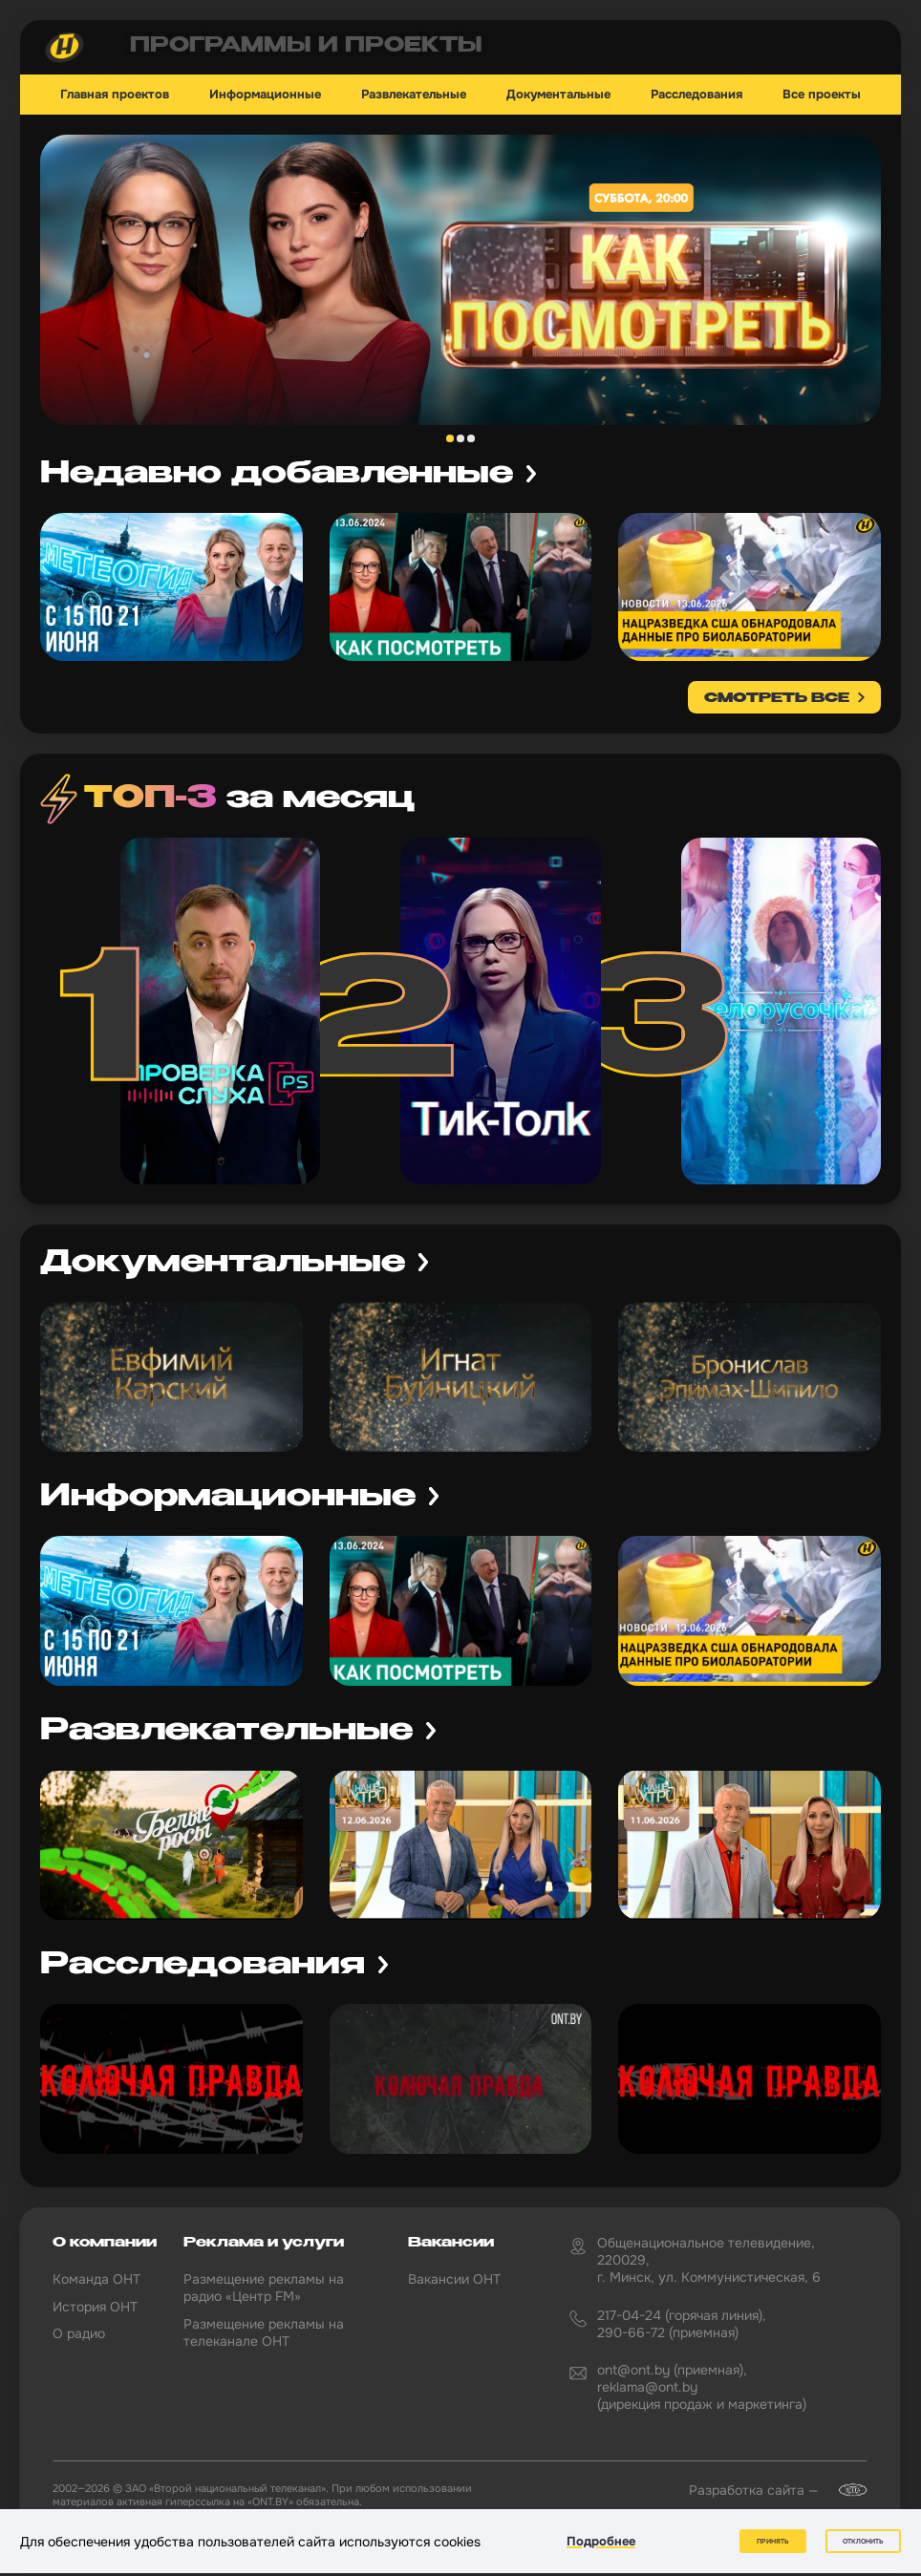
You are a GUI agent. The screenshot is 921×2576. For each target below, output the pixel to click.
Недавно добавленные (276, 474)
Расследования (696, 94)
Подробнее (601, 2541)
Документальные (558, 94)
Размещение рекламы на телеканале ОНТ (263, 2332)
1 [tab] (450, 438)
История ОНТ (95, 2306)
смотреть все (776, 698)
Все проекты (821, 94)
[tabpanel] (460, 280)
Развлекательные (413, 94)
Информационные (265, 94)
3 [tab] (471, 438)
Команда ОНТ (96, 2279)
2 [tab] (460, 438)
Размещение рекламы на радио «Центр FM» (263, 2287)
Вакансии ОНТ (454, 2279)
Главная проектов (114, 94)
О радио (79, 2333)
